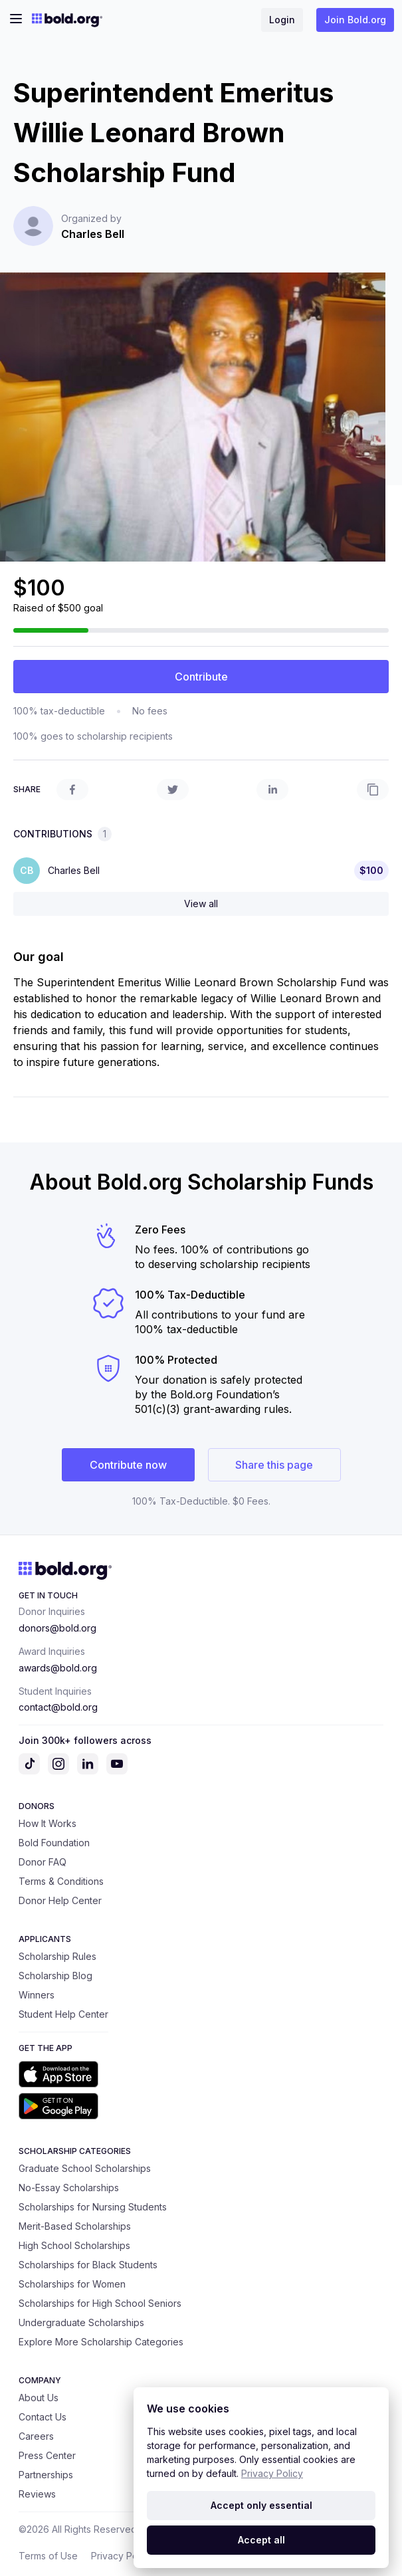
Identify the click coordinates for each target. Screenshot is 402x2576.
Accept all (261, 2539)
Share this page (274, 1464)
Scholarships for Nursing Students (93, 2206)
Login (282, 19)
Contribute (201, 676)
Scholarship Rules (57, 1956)
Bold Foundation (54, 1842)
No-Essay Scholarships (69, 2187)
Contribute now (128, 1464)
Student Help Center (63, 2014)
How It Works (47, 1823)
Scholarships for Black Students (88, 2264)
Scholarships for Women (72, 2284)
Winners (36, 1994)
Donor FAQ (42, 1862)
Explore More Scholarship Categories (101, 2341)
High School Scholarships (74, 2245)
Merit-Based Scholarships (75, 2226)
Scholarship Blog (55, 1975)
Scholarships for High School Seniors (100, 2303)
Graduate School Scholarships (85, 2168)
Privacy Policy (122, 2555)
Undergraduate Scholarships (81, 2322)
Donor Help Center (60, 1900)
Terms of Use (48, 2555)
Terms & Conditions (61, 1881)
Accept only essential (261, 2505)
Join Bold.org (355, 19)
